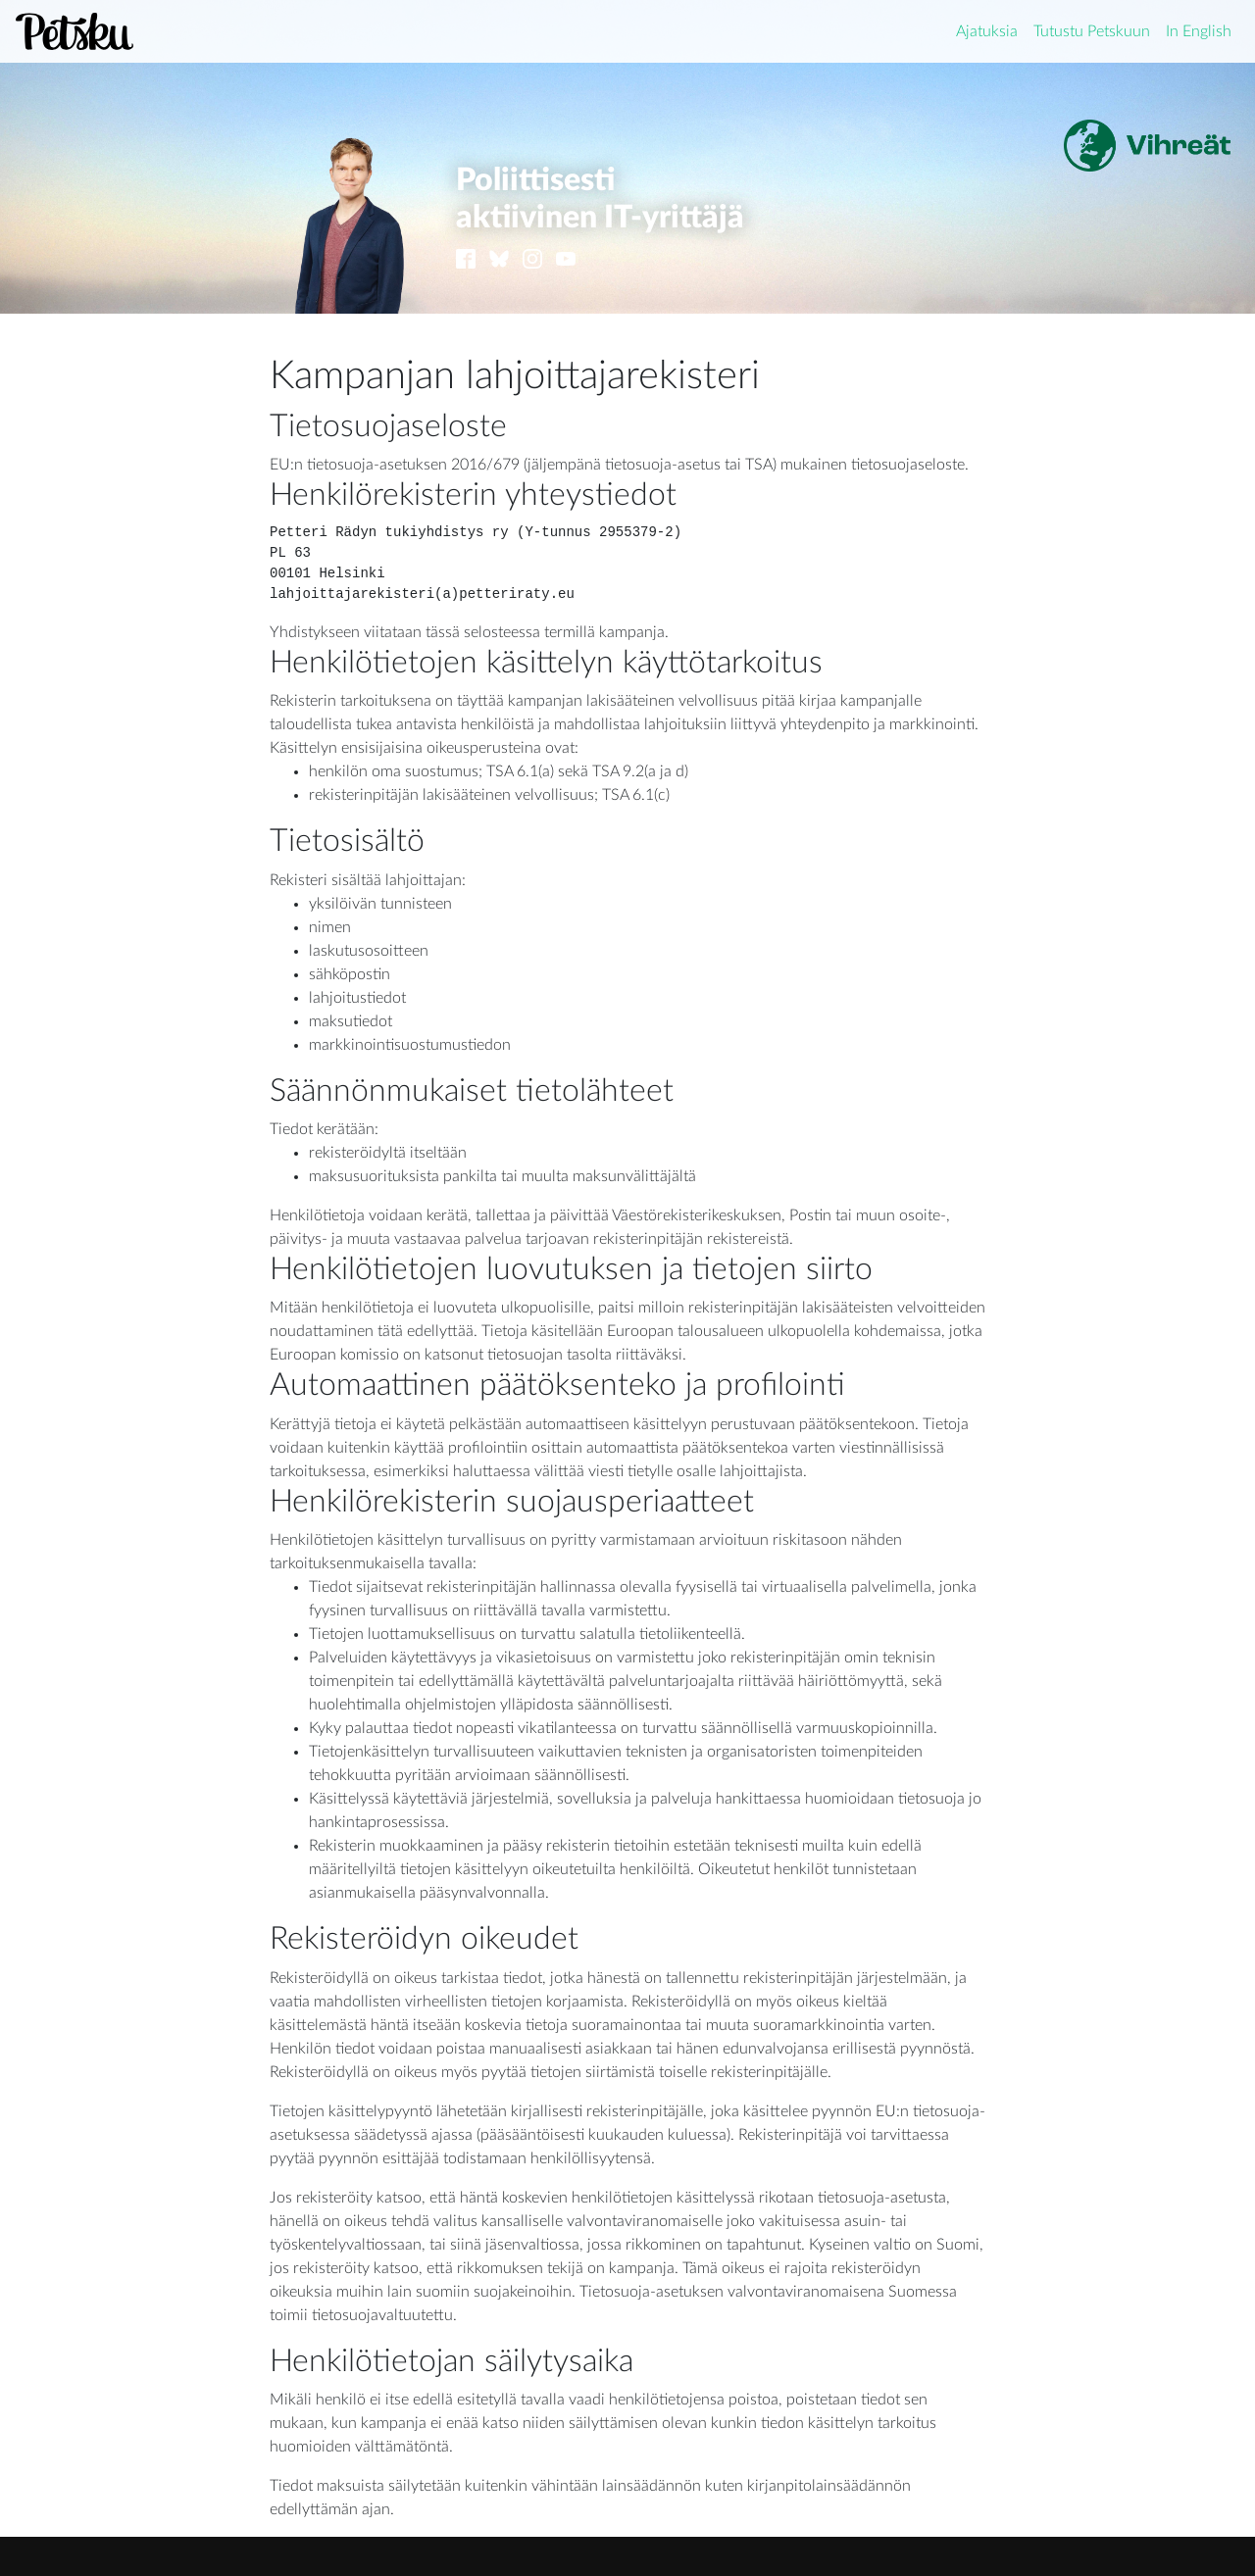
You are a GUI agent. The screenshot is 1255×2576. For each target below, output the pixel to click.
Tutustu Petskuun (1091, 31)
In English (1198, 31)
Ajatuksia (987, 31)
